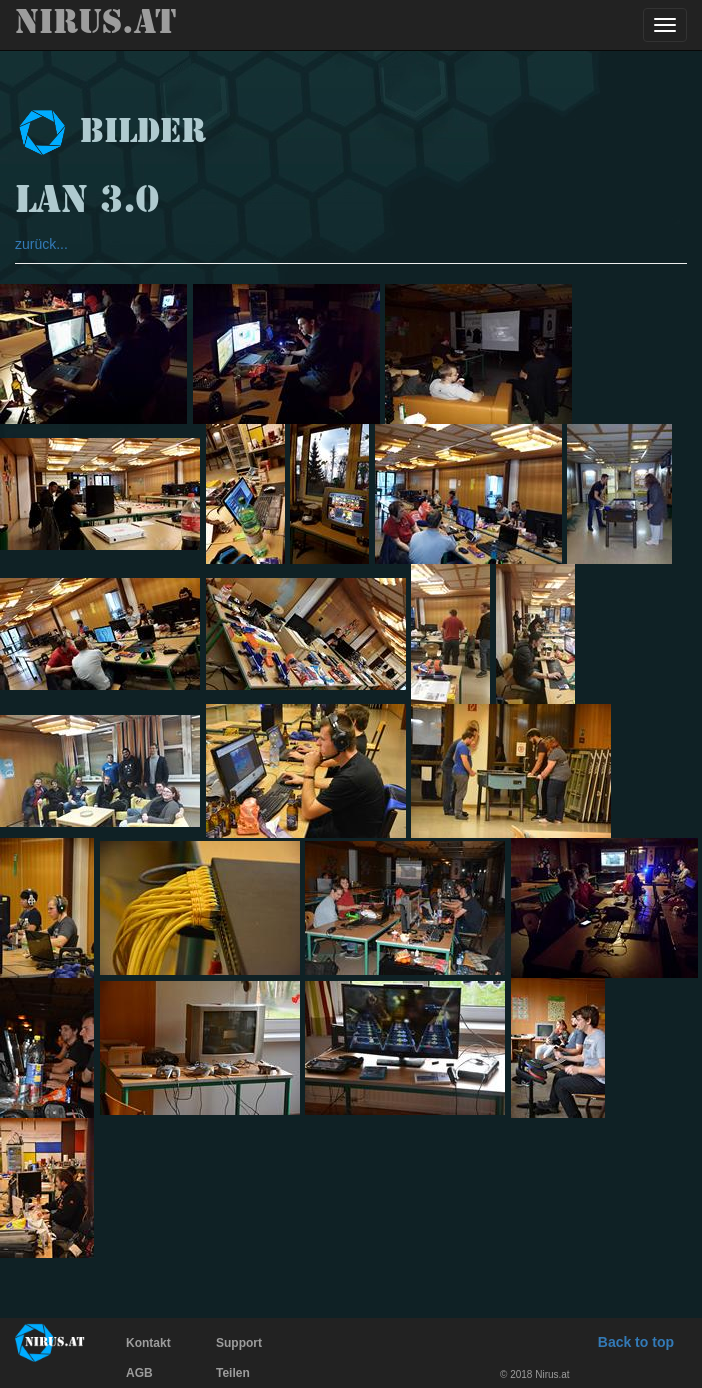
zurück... (41, 244)
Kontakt (148, 1343)
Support (239, 1343)
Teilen (233, 1373)
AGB (139, 1373)
